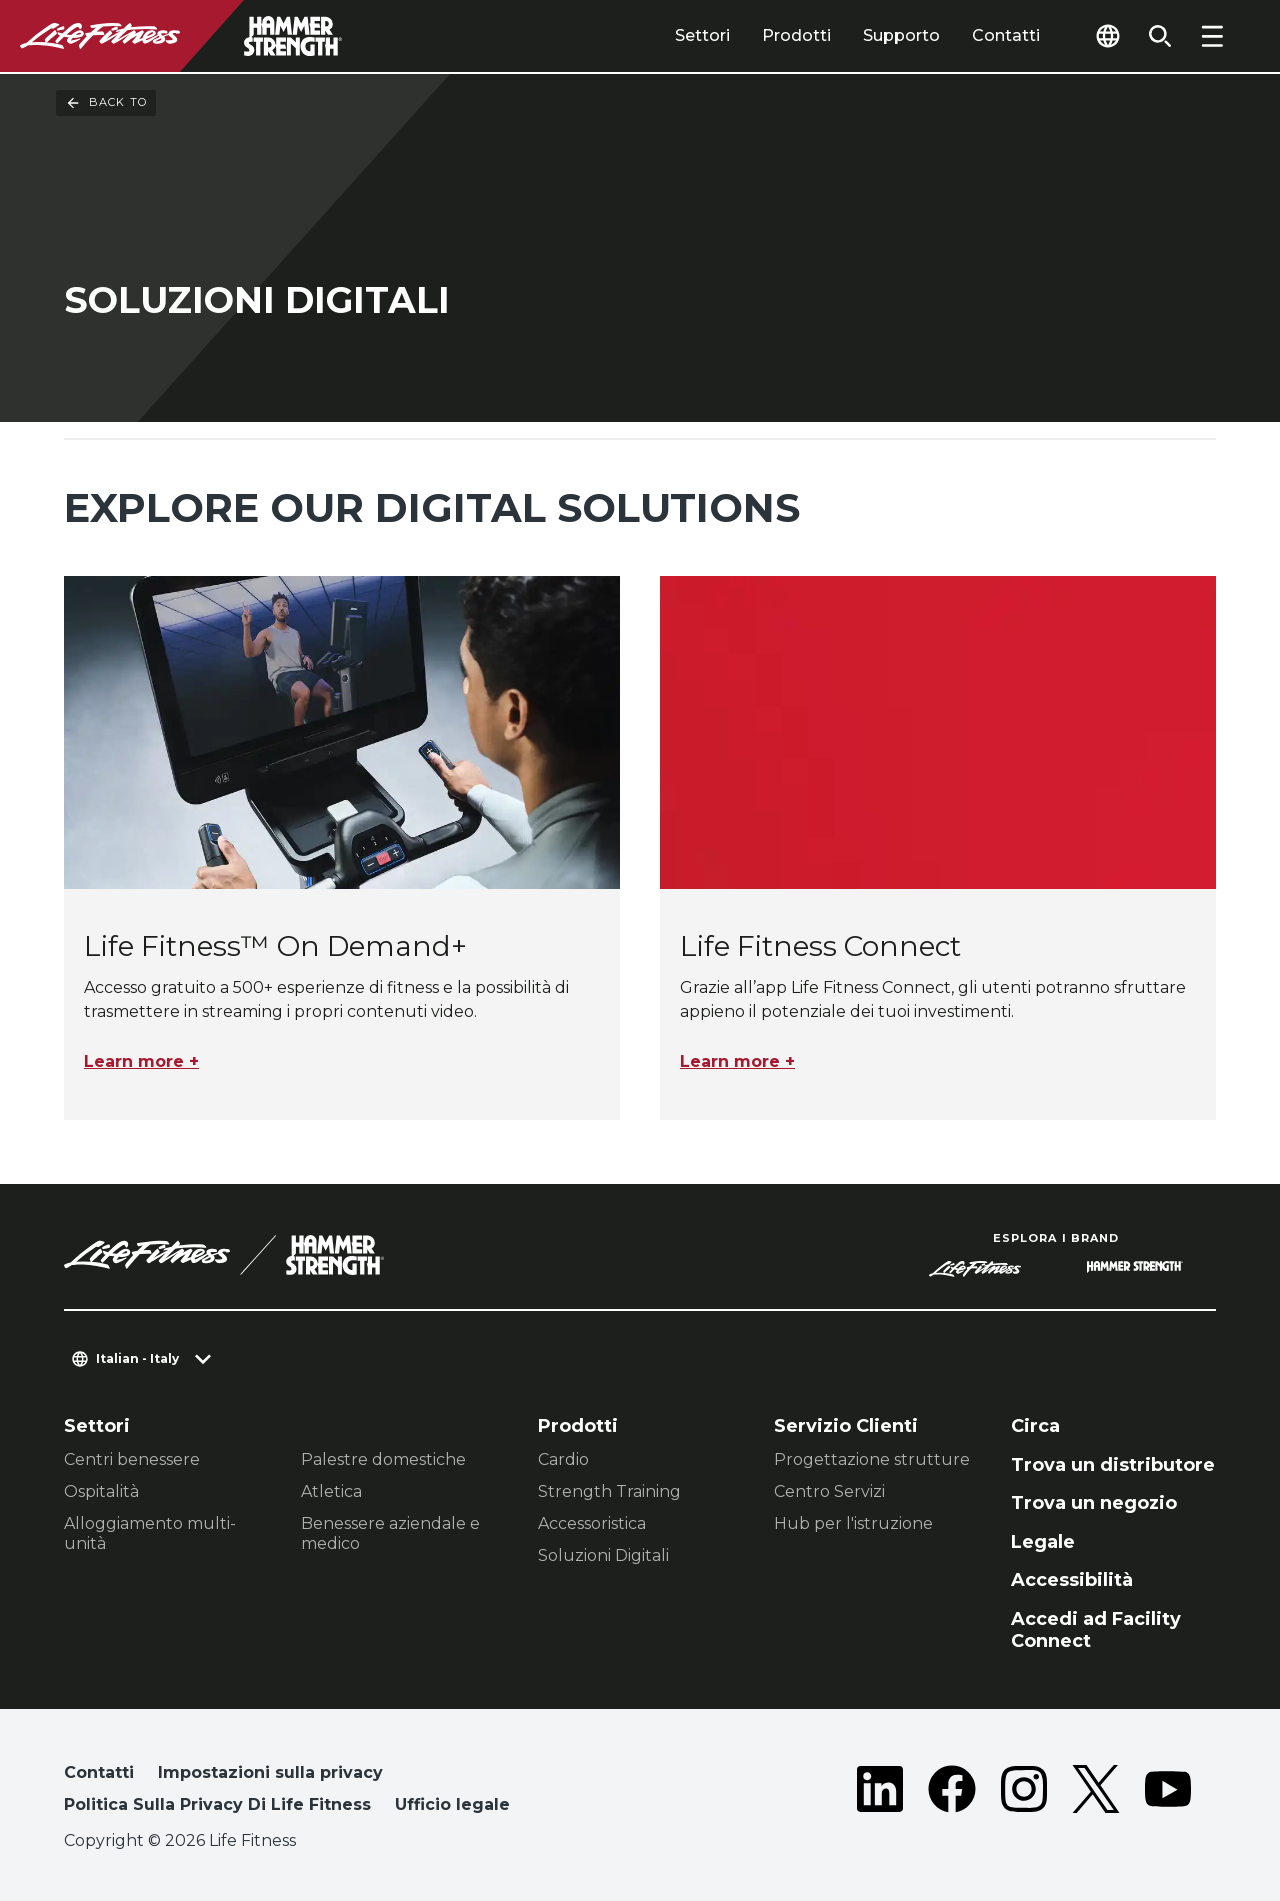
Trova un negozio (1094, 1503)
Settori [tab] (702, 35)
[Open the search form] (1160, 36)
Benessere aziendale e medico (390, 1533)
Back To (106, 103)
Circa (1035, 1426)
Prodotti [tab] (796, 35)
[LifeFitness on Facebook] (952, 1793)
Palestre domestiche (383, 1459)
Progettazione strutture (872, 1459)
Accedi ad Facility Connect (1096, 1630)
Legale (1043, 1542)
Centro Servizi (829, 1491)
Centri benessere (132, 1459)
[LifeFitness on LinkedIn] (880, 1793)
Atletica (331, 1491)
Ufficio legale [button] (452, 1804)
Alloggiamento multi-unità (150, 1533)
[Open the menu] (1212, 36)
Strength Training (609, 1491)
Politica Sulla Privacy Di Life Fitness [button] (217, 1804)
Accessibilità (1072, 1580)
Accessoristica (592, 1523)
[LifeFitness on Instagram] (1024, 1793)
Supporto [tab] (901, 35)
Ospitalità (101, 1491)
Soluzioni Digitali (603, 1555)
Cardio (563, 1459)
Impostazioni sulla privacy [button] (270, 1772)
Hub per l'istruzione (853, 1523)
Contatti (1006, 35)
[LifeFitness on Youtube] (1168, 1793)
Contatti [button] (99, 1772)
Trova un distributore (1113, 1465)
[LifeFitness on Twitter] (1096, 1793)
